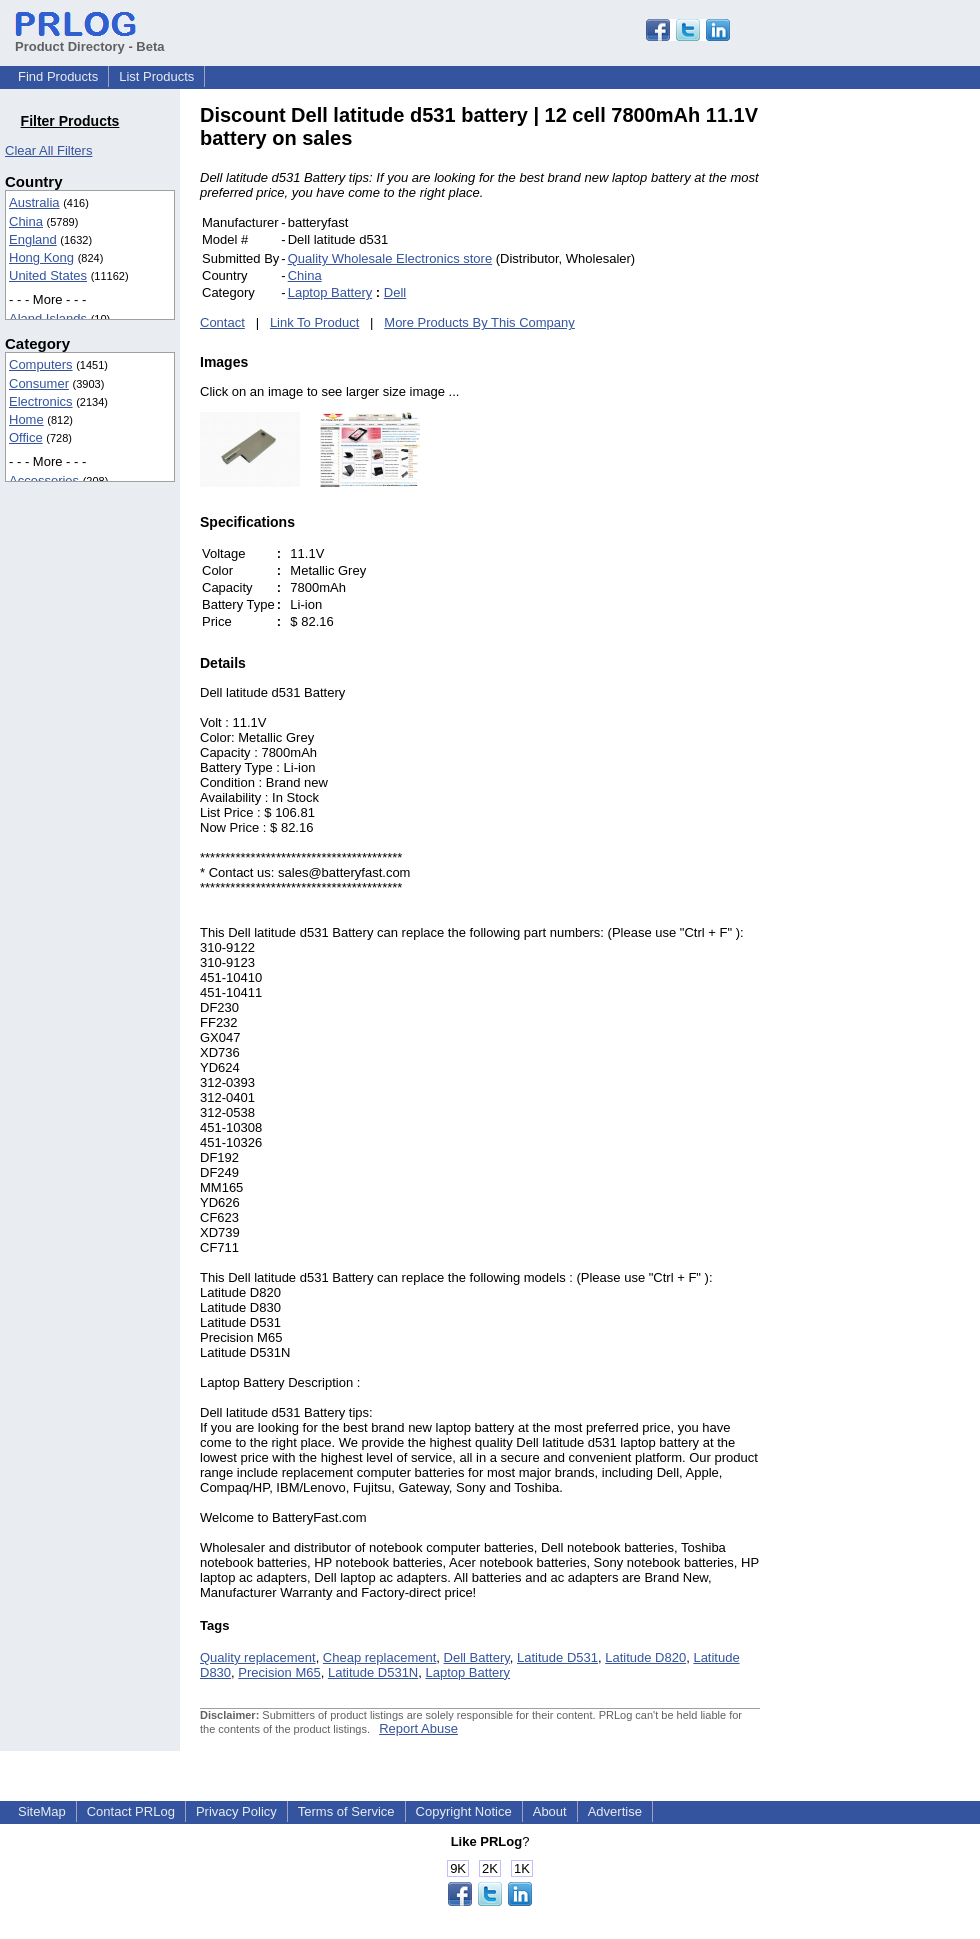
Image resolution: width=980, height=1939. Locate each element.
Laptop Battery (330, 292)
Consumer (39, 383)
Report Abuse (418, 1728)
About (550, 1811)
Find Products (58, 76)
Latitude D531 (557, 1657)
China (26, 221)
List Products (156, 76)
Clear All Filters (48, 150)
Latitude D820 (645, 1657)
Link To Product (314, 322)
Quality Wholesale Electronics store (390, 258)
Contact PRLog (131, 1811)
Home (26, 419)
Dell (395, 292)
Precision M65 (279, 1672)
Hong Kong (41, 257)
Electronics (41, 401)
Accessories (44, 480)
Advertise (615, 1811)
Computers (41, 364)
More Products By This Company (479, 322)
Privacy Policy (236, 1811)
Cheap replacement (379, 1657)
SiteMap (42, 1811)
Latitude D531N (373, 1672)
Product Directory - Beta (90, 39)
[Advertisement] (895, 404)
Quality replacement (258, 1657)
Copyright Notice (464, 1811)
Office (26, 437)
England (33, 239)
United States (48, 275)
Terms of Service (346, 1811)
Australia (34, 202)
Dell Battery (477, 1657)
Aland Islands (48, 318)
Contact (222, 322)
